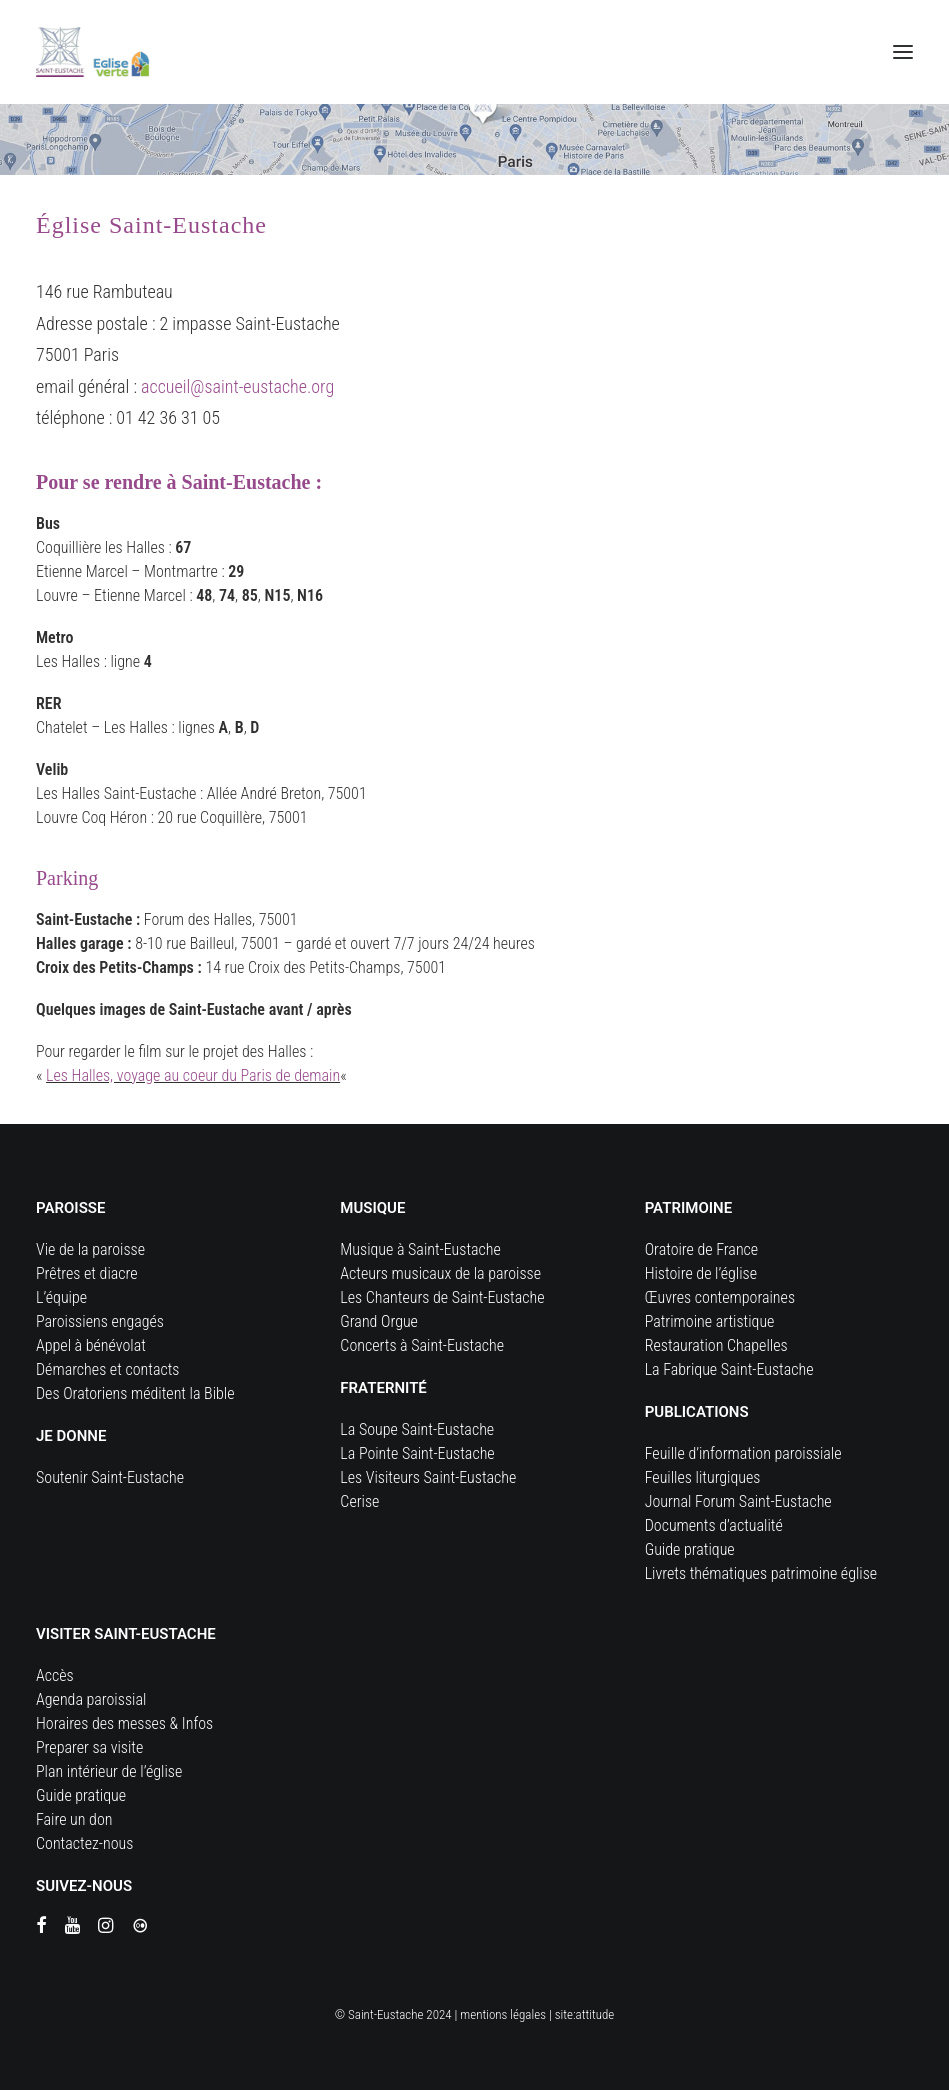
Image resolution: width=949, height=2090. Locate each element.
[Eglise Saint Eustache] (93, 52)
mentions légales (503, 2014)
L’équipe (61, 1297)
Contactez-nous (84, 1843)
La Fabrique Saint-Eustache (729, 1369)
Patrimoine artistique (710, 1321)
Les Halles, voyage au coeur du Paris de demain (193, 1075)
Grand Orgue (379, 1321)
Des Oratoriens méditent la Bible (135, 1393)
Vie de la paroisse (90, 1249)
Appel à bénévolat (91, 1345)
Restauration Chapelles (716, 1345)
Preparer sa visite (89, 1747)
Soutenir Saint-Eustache (110, 1477)
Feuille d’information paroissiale (743, 1453)
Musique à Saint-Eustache (420, 1249)
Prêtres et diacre (87, 1273)
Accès (55, 1675)
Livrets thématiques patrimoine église (761, 1573)
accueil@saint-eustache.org (237, 386)
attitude (595, 2014)
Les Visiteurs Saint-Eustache (428, 1477)
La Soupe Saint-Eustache (417, 1429)
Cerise (359, 1501)
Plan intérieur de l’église (109, 1771)
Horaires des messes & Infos (124, 1723)
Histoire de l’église (701, 1273)
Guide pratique (690, 1549)
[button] (903, 52)
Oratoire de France (702, 1249)
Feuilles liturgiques (703, 1477)
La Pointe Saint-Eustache (417, 1453)
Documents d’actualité (714, 1525)
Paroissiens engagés (100, 1321)
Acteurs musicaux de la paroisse (440, 1273)
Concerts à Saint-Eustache (422, 1345)
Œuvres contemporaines (720, 1297)
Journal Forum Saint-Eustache (738, 1501)
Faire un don (74, 1819)
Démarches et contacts (107, 1369)
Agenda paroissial (91, 1699)
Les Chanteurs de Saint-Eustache (442, 1297)
